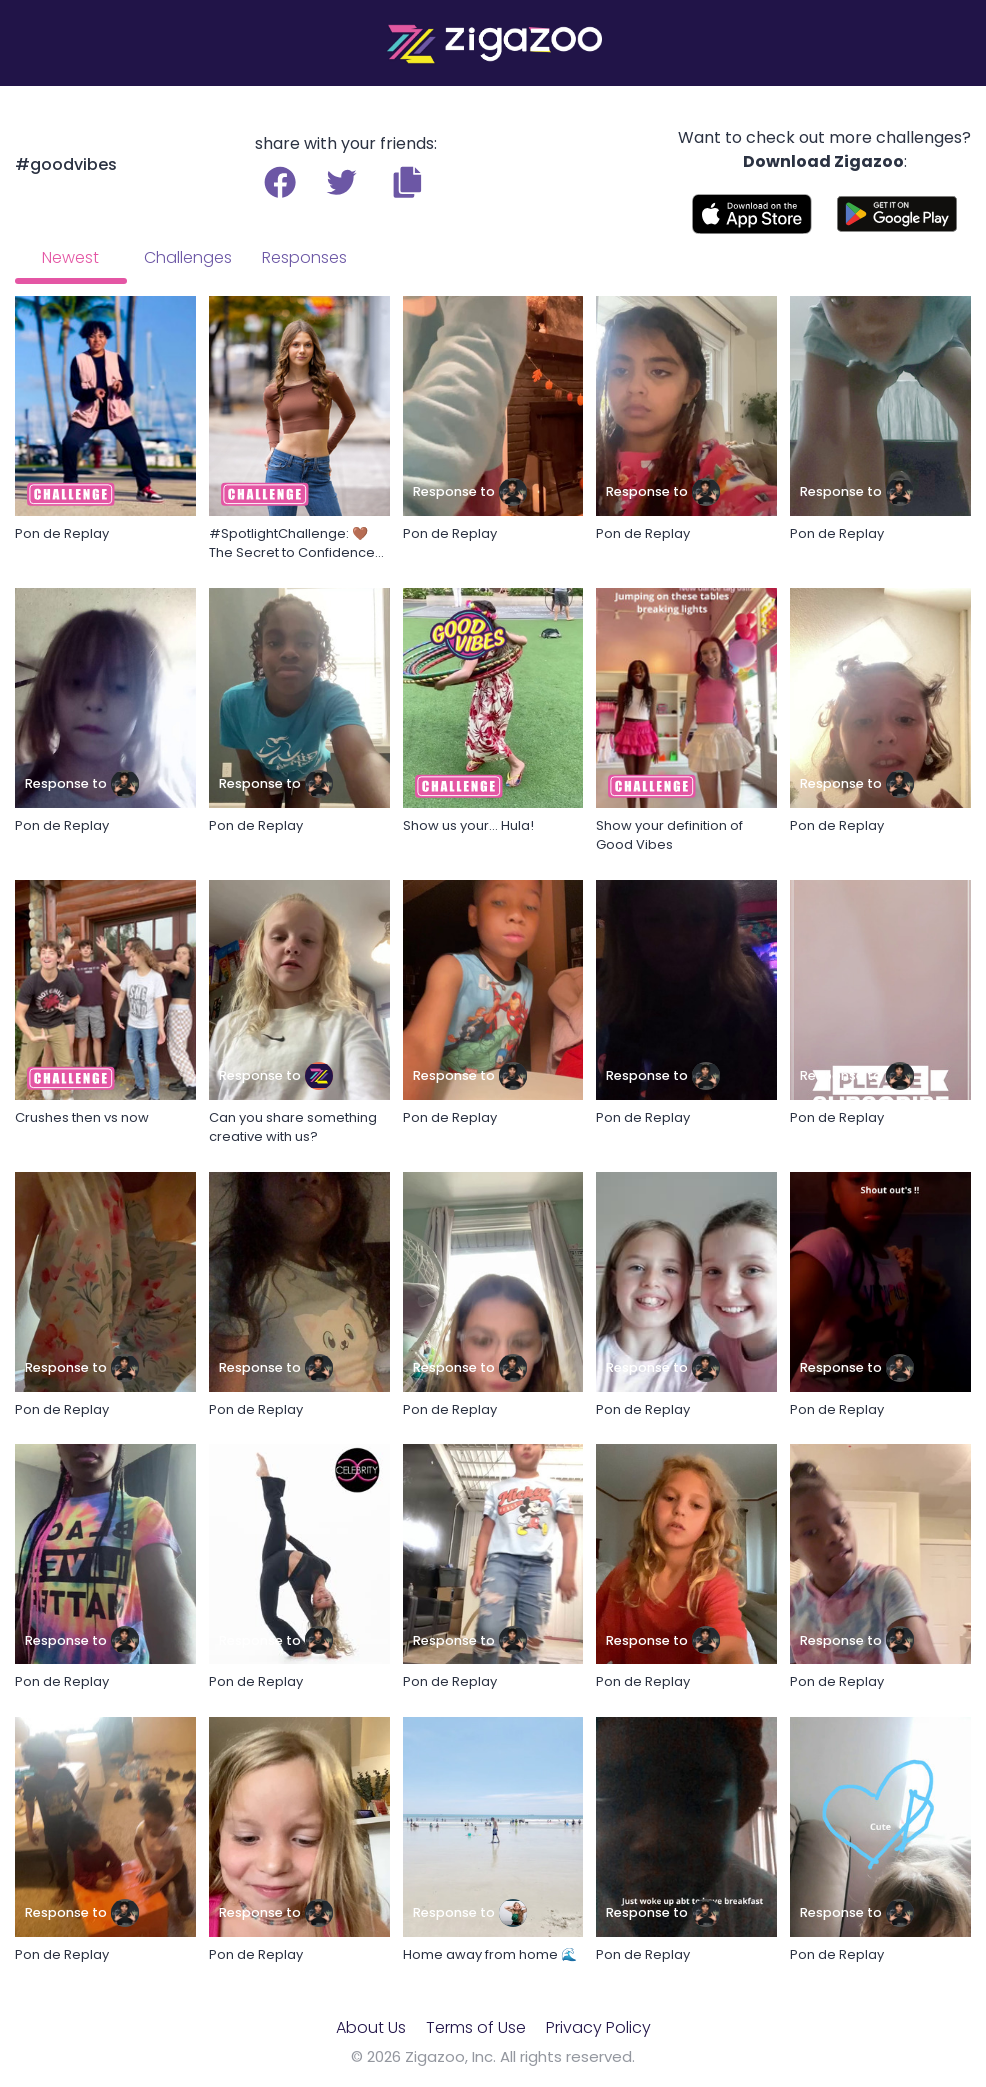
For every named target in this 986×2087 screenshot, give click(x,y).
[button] (407, 182)
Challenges (188, 257)
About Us (371, 2027)
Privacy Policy (598, 2027)
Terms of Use (476, 2027)
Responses (304, 257)
